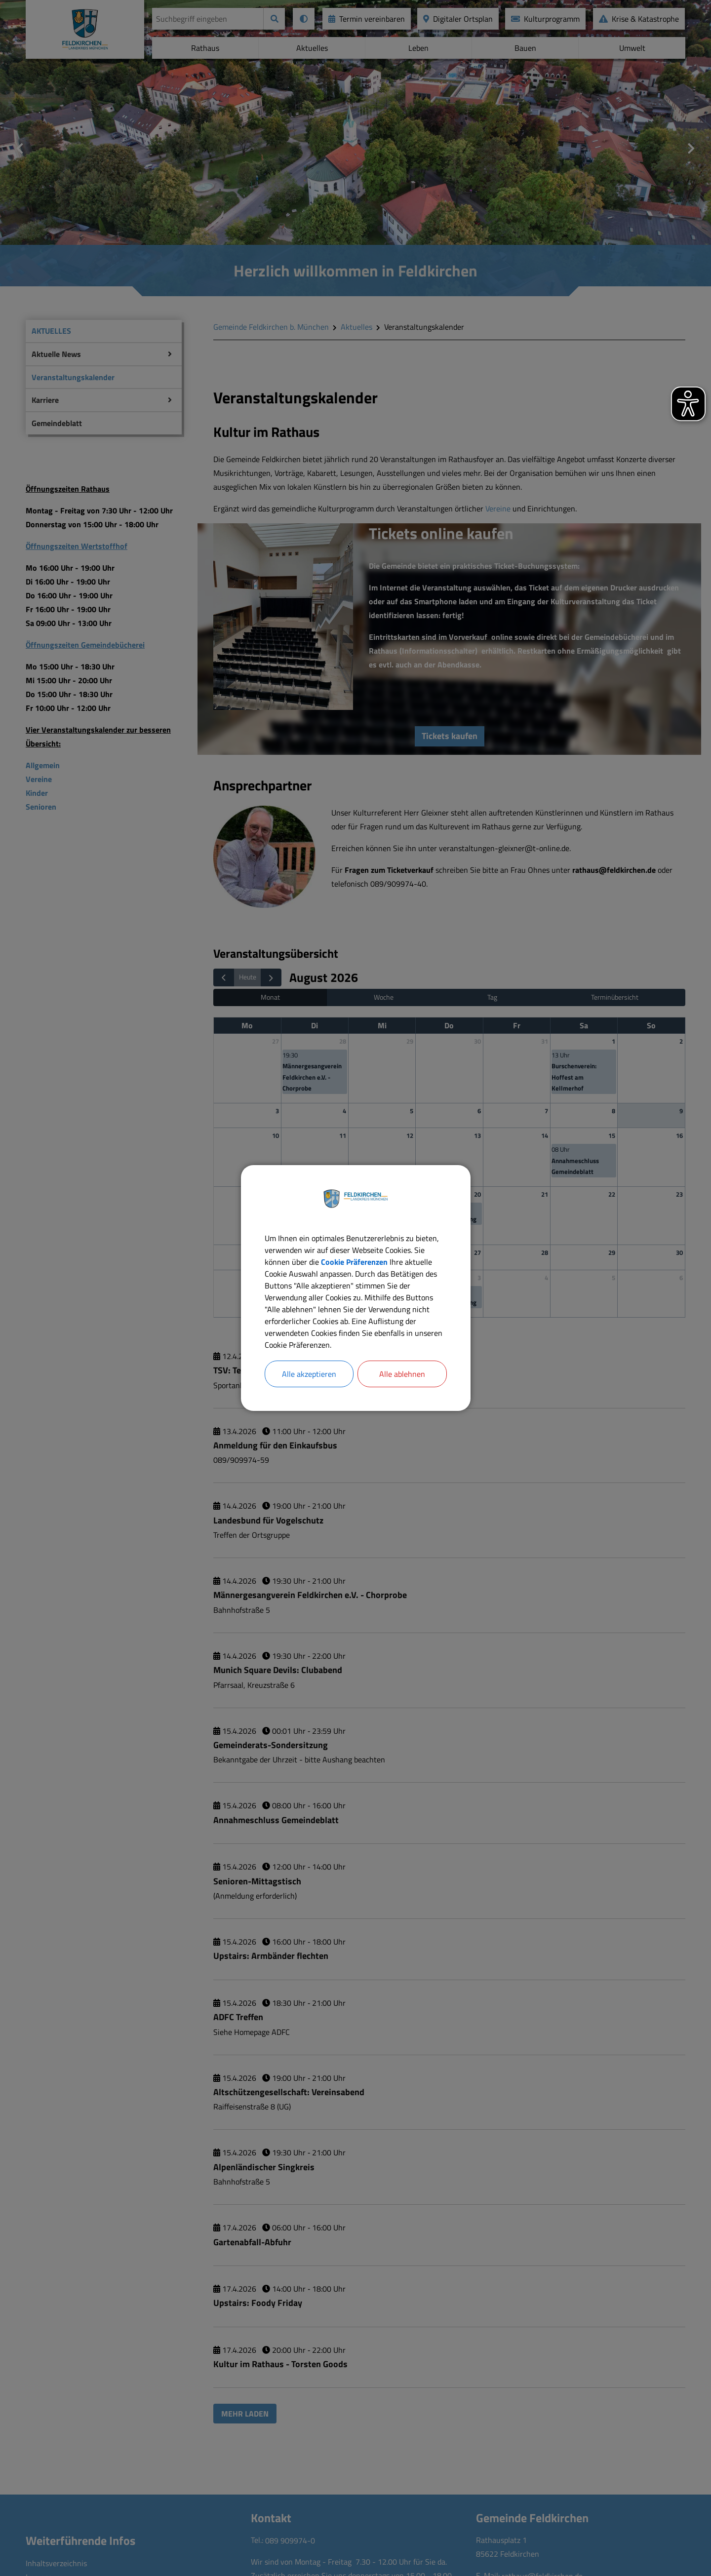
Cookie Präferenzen (354, 1262)
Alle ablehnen (402, 1374)
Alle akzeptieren (309, 1374)
